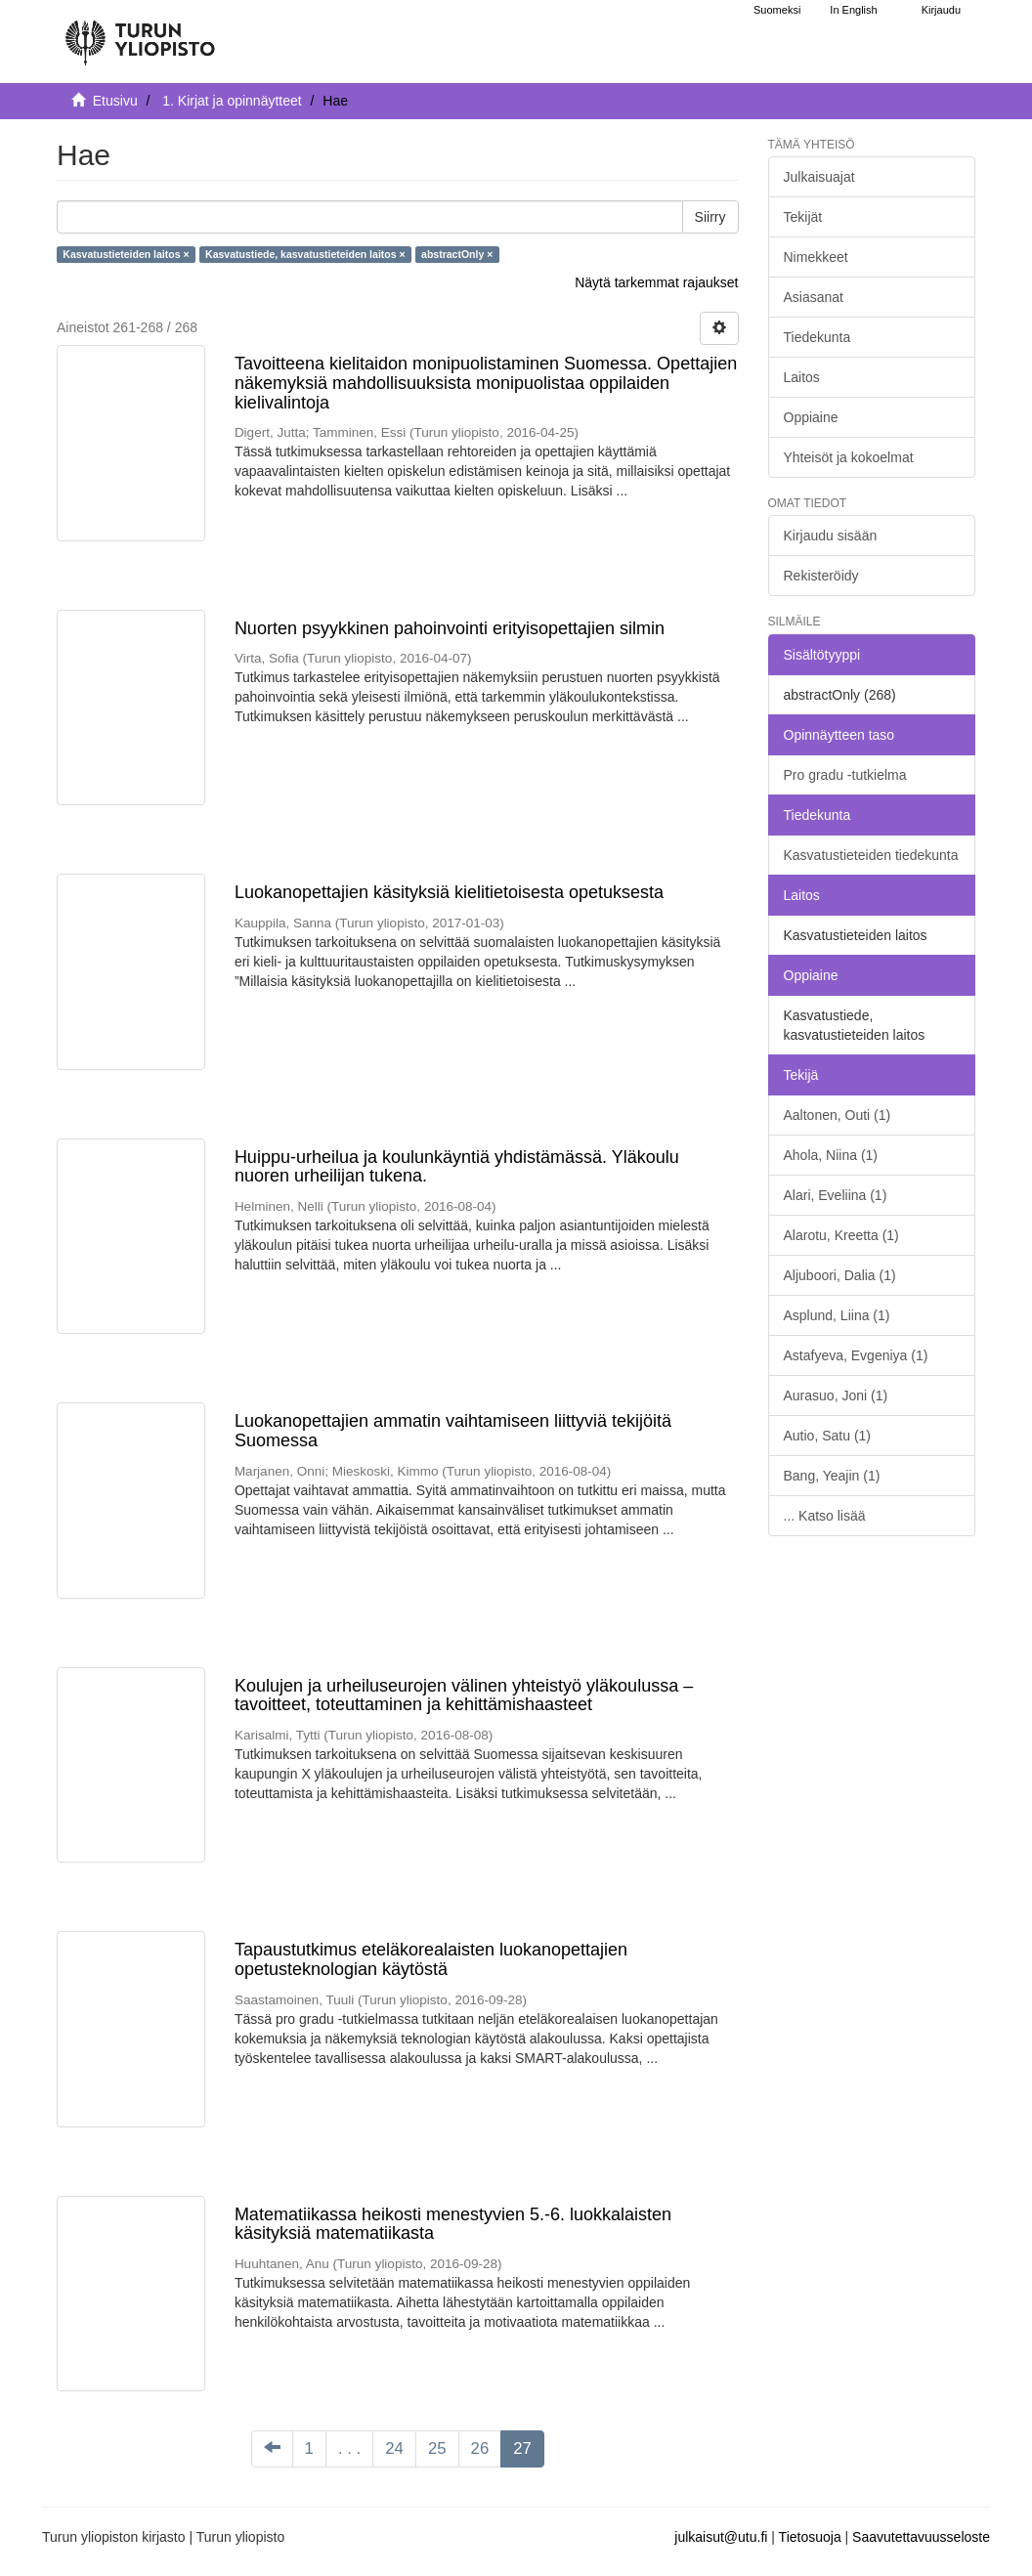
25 (437, 2448)
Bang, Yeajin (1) (832, 1475)
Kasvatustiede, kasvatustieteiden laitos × (305, 254)
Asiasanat (813, 297)
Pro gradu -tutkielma (845, 775)
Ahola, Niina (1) (831, 1155)
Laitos (802, 377)
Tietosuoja (810, 2537)
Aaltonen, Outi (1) (837, 1115)
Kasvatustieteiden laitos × (126, 254)
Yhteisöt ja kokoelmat (849, 457)
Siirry (710, 217)
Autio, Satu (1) (828, 1435)
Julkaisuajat (819, 177)
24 (394, 2448)
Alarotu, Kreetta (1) (841, 1235)
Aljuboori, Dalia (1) (840, 1275)
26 (480, 2448)
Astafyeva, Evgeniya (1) (856, 1355)
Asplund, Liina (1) (837, 1315)
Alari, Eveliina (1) (835, 1195)
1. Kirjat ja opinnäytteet (231, 100)
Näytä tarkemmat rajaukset (656, 282)
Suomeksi (776, 10)
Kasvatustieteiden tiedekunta (871, 855)
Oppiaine (811, 417)
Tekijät (803, 217)
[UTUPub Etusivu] (139, 34)
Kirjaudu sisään (831, 535)
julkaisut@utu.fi (720, 2537)
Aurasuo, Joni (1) (836, 1395)
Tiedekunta (817, 337)
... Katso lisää (825, 1516)
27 (522, 2448)
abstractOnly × (457, 254)
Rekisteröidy (821, 575)
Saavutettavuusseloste (921, 2537)
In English (853, 10)
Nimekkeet (816, 257)
